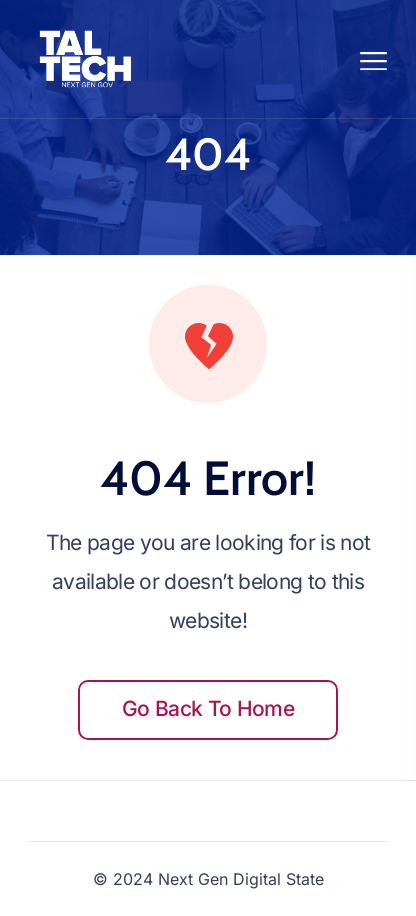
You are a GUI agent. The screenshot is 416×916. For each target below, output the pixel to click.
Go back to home (208, 708)
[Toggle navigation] (374, 58)
